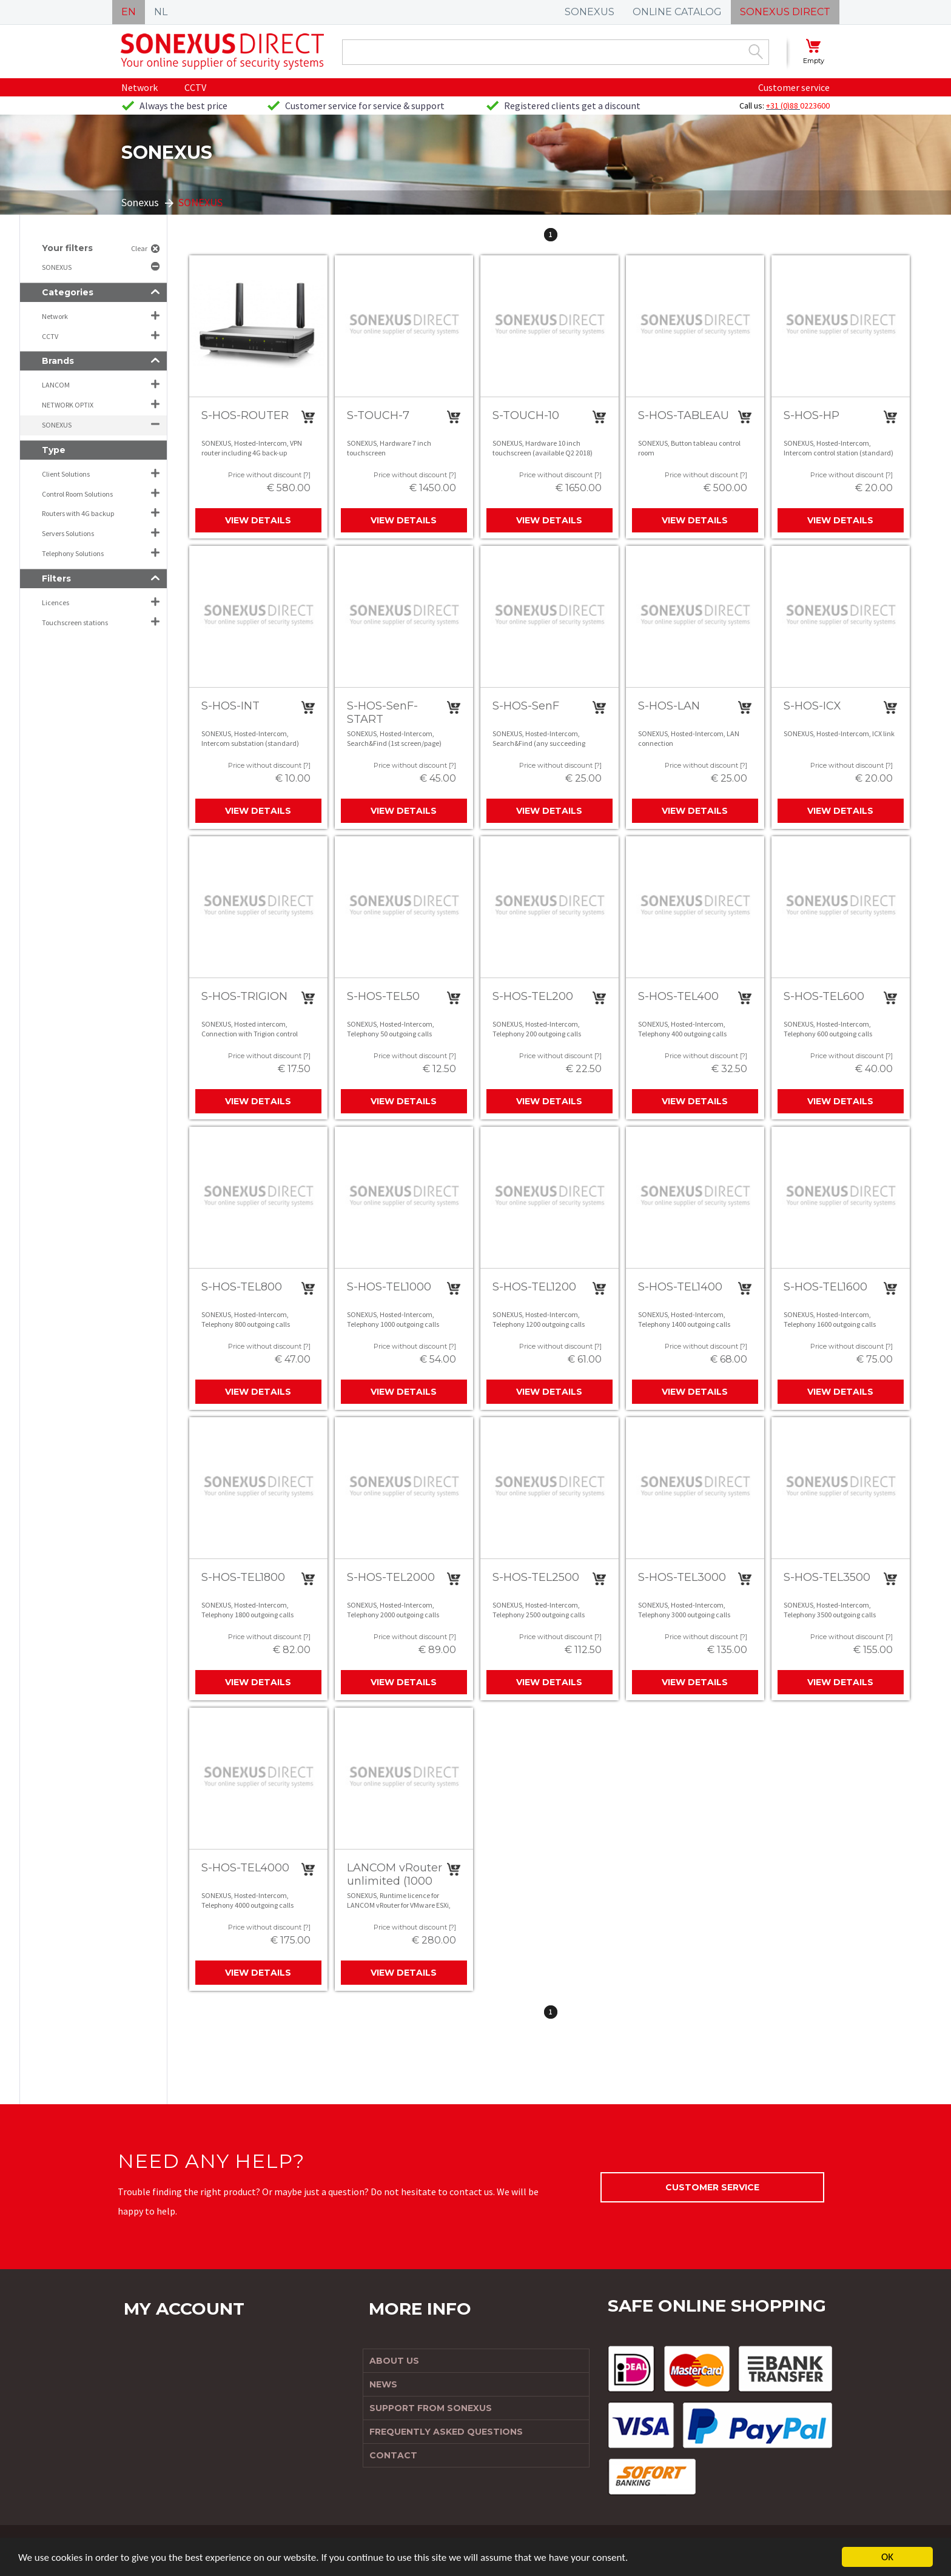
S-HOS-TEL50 (383, 996)
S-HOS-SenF (525, 706)
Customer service (794, 87)
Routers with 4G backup (78, 513)
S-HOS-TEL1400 (680, 1286)
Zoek (756, 51)
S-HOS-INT (230, 706)
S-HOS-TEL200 (532, 996)
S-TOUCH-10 (525, 415)
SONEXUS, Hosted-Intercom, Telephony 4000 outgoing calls (247, 1900)
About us (394, 2360)
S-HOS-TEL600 (824, 996)
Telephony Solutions (73, 553)
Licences (55, 602)
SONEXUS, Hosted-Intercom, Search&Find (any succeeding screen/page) (538, 743)
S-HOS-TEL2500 (535, 1577)
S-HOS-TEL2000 (391, 1577)
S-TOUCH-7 (378, 415)
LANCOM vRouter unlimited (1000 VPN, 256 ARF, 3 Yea (394, 1887)
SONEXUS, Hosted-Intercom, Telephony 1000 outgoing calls (393, 1319)
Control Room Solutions (77, 493)
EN (128, 12)
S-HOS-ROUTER (245, 415)
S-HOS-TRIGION (244, 996)
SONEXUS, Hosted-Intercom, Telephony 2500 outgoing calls (538, 1609)
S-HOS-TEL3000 (682, 1577)
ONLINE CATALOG (677, 12)
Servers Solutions (68, 533)
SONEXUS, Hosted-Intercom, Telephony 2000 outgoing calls (393, 1609)
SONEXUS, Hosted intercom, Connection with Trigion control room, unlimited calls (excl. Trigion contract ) (254, 1038)
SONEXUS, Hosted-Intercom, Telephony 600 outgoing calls (828, 1028)
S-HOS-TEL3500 (827, 1577)
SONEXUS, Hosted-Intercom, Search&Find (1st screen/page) (394, 738)
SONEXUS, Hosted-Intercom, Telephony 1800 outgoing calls (247, 1609)
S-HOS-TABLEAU (683, 415)
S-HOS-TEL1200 (534, 1286)
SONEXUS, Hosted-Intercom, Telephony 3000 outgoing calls (684, 1609)
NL (160, 12)
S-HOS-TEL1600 (825, 1286)
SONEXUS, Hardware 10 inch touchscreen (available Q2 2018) (542, 447)
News (383, 2384)
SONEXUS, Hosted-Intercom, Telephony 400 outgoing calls (682, 1028)
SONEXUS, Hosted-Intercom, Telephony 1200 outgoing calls (538, 1319)
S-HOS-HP (811, 415)
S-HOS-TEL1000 (389, 1286)
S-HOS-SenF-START (382, 712)
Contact (393, 2455)
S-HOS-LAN (669, 706)
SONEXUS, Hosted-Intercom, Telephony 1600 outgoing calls (830, 1319)
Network (139, 87)
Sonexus (140, 202)
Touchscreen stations (75, 622)
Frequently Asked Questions (446, 2431)
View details (258, 520)
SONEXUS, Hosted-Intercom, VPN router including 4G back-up (251, 447)
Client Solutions (66, 473)
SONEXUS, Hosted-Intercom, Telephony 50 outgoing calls (390, 1028)
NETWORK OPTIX (67, 404)
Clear (139, 248)
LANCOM (56, 384)
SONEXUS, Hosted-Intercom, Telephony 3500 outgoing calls (830, 1609)
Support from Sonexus (430, 2408)
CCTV (195, 87)
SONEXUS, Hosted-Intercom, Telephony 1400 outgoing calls (684, 1319)
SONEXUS (589, 12)
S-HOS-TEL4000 (245, 1867)
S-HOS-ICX (812, 706)
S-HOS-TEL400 (678, 996)
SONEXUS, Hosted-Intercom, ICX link (839, 733)
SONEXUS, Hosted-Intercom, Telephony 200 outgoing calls (536, 1028)
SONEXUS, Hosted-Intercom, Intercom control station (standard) (838, 447)
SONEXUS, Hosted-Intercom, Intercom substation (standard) (250, 738)
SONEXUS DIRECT (785, 12)
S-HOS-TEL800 (241, 1286)
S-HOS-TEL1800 (243, 1577)
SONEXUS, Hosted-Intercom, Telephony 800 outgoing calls (245, 1319)
